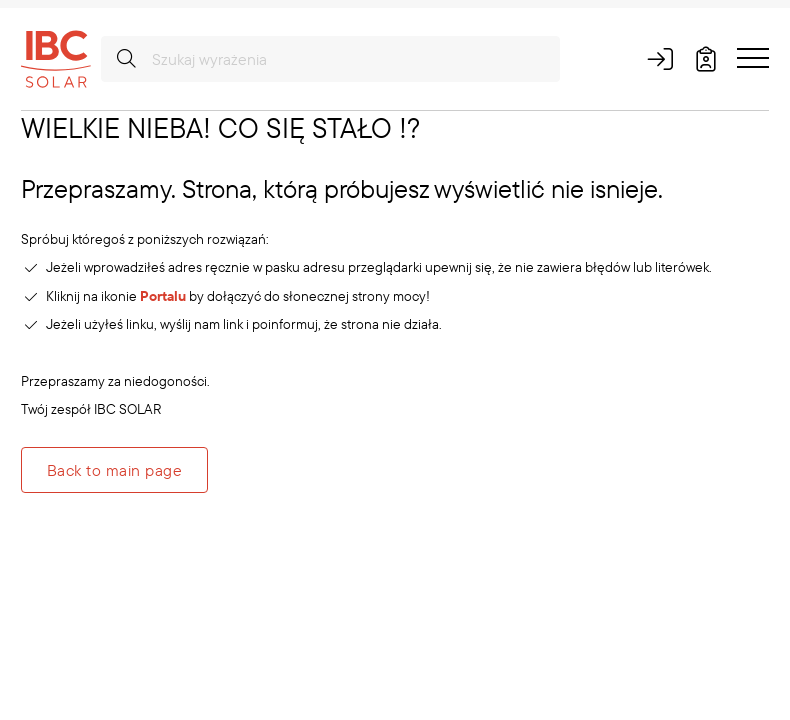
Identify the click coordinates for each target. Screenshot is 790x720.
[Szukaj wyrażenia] (330, 59)
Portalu (163, 296)
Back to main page (114, 470)
